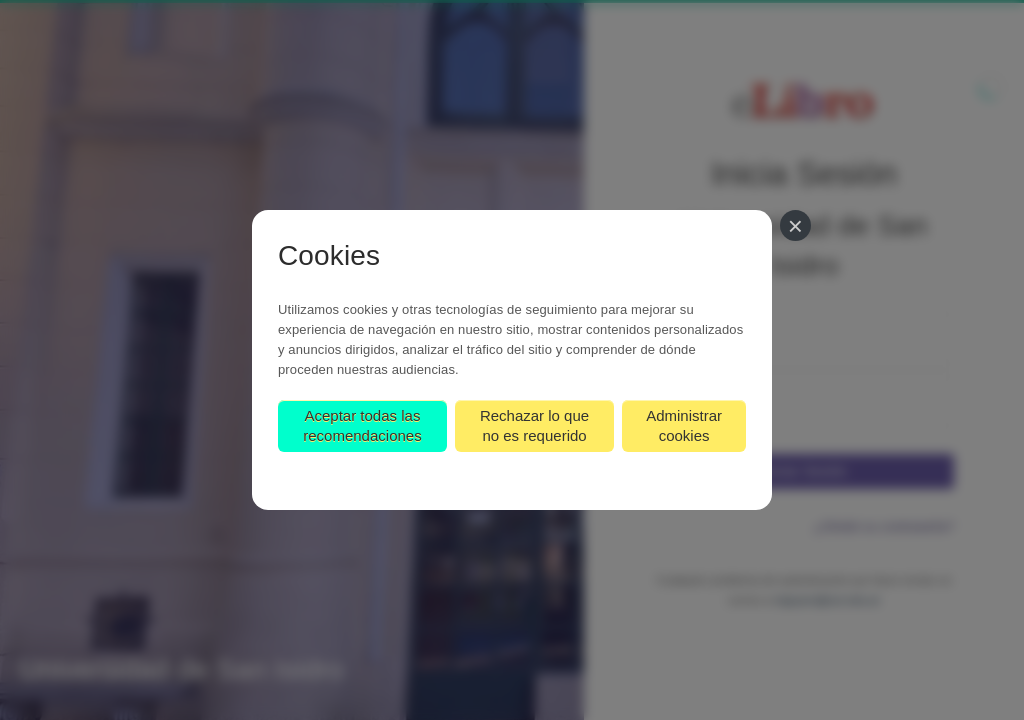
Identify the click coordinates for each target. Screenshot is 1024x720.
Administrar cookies (684, 425)
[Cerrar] (795, 225)
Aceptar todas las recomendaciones (362, 425)
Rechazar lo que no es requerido (534, 425)
